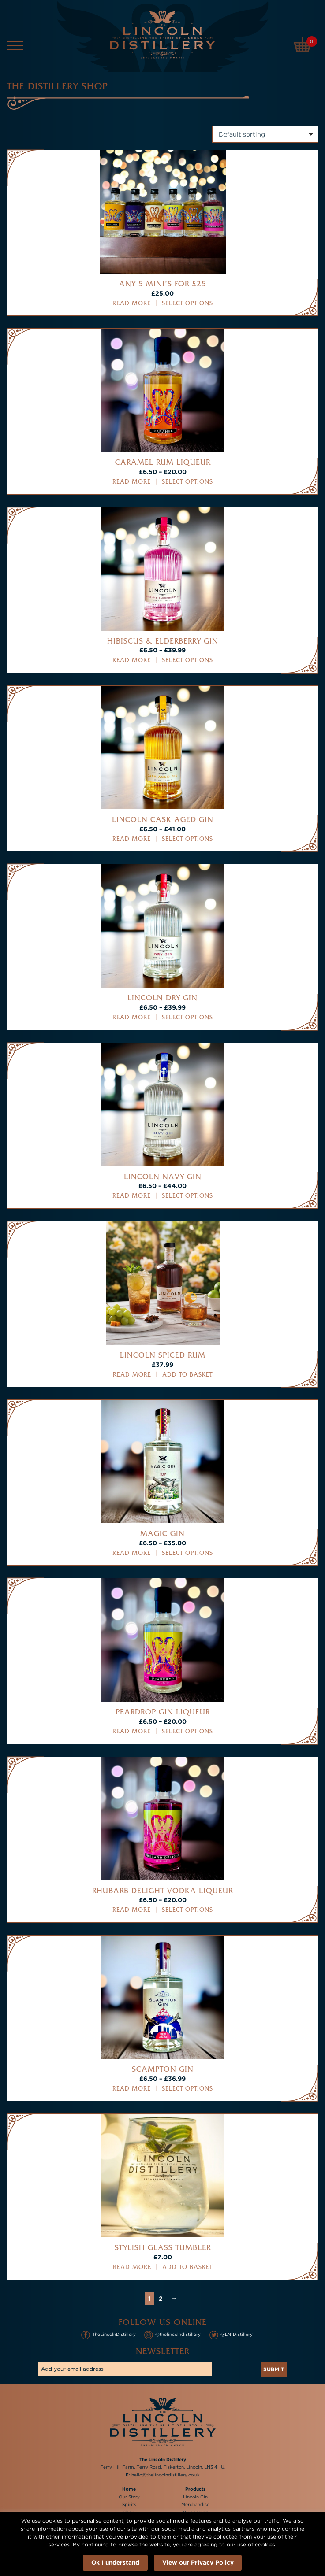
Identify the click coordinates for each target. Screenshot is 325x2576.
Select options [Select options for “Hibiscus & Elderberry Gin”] (187, 660)
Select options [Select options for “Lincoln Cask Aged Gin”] (187, 839)
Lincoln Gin (195, 2497)
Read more (131, 303)
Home (129, 2489)
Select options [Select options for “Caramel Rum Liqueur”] (187, 482)
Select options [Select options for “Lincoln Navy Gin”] (187, 1196)
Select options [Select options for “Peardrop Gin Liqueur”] (187, 1731)
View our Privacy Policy (198, 2562)
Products (195, 2489)
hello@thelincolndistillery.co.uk (165, 2474)
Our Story (129, 2497)
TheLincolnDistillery (108, 2335)
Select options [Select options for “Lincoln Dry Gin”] (187, 1017)
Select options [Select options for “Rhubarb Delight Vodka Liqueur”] (187, 1910)
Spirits (129, 2504)
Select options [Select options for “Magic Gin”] (187, 1553)
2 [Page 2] (161, 2298)
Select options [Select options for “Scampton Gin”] (187, 2088)
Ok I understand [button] (115, 2562)
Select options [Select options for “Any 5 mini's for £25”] (187, 303)
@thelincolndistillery (173, 2335)
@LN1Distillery (231, 2335)
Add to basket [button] (187, 1374)
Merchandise (195, 2504)
